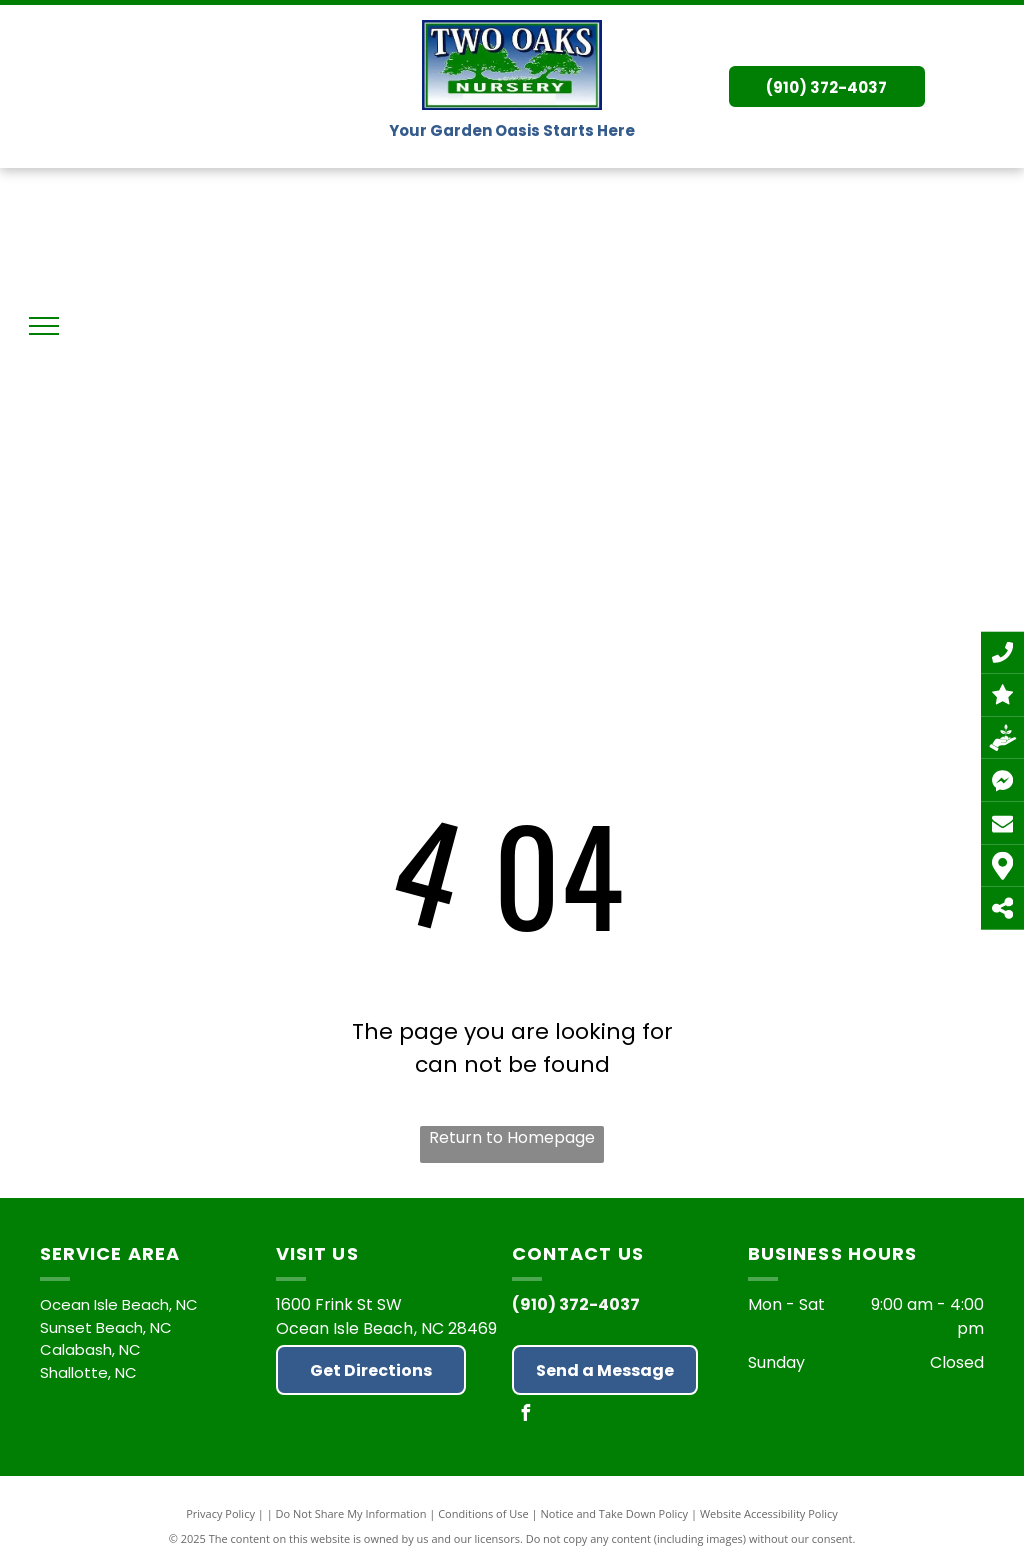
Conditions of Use (483, 1513)
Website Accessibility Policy (769, 1513)
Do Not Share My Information (351, 1513)
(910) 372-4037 (576, 1304)
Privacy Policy (220, 1513)
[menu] (44, 326)
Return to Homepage (512, 1137)
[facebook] (525, 1415)
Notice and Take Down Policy (615, 1513)
